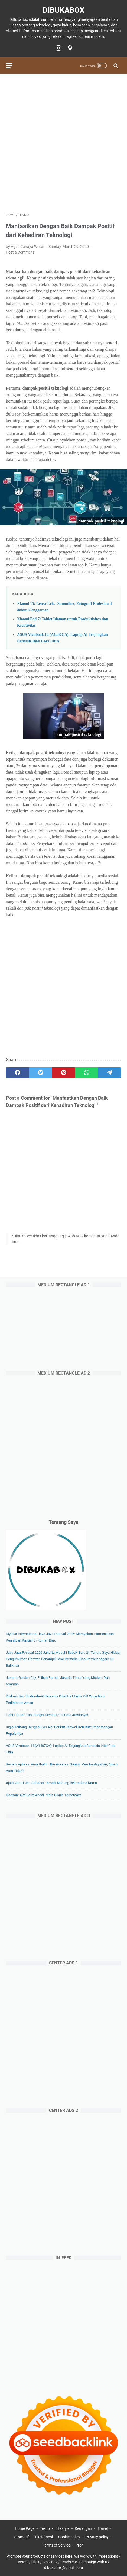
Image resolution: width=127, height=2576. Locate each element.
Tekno (45, 2528)
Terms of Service (56, 2545)
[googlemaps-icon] (69, 48)
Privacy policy (97, 2537)
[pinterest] (63, 1072)
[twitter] (40, 1072)
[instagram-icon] (58, 48)
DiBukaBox (63, 10)
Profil (80, 2545)
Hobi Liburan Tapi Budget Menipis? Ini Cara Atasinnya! (47, 1715)
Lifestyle (62, 2528)
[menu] (12, 65)
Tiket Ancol (43, 2537)
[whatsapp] (86, 1072)
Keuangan (83, 2528)
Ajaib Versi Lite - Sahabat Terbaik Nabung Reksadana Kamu (51, 1783)
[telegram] (109, 1072)
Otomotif (21, 2537)
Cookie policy (69, 2537)
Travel (102, 2528)
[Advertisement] (63, 143)
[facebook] (17, 1072)
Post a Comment (20, 252)
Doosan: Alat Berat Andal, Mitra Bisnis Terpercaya (44, 1795)
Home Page (24, 2528)
